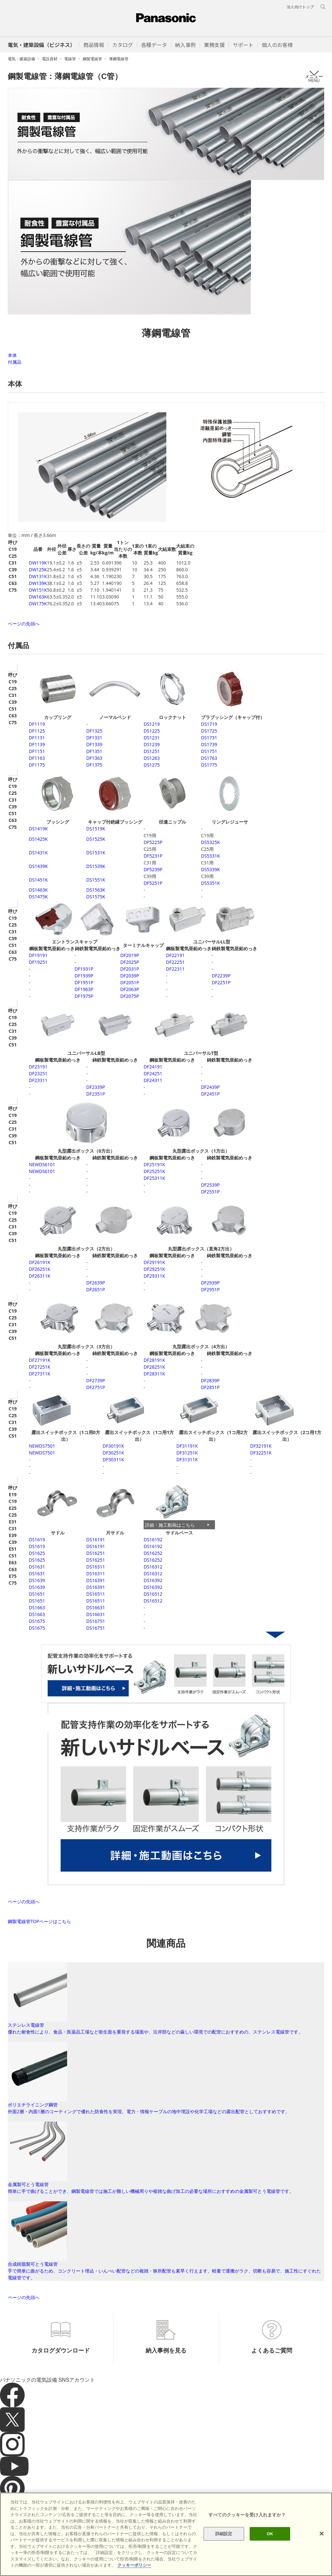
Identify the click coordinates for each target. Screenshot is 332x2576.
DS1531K (95, 852)
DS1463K (38, 890)
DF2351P (95, 1094)
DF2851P (210, 1387)
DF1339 (94, 744)
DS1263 (152, 758)
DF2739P (95, 1380)
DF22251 (175, 962)
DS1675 (37, 1621)
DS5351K (210, 883)
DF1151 (37, 751)
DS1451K (38, 880)
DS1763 (209, 758)
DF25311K (154, 1178)
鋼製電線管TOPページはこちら (39, 1921)
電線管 (70, 59)
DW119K (38, 563)
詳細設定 (223, 2533)
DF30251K (113, 1453)
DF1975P (84, 996)
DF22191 (175, 955)
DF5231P (153, 856)
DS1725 (209, 731)
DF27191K (39, 1360)
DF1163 (37, 758)
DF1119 (37, 724)
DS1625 (37, 1553)
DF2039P (129, 976)
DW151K (38, 590)
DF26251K (39, 1269)
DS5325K (210, 842)
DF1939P (84, 976)
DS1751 (209, 751)
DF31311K (187, 1459)
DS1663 (37, 1607)
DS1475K (38, 897)
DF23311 (38, 1080)
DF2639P (95, 1283)
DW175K (38, 603)
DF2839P (210, 1380)
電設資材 (49, 59)
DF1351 (94, 751)
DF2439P (210, 1087)
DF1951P (84, 982)
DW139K (38, 583)
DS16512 (153, 1594)
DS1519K (95, 829)
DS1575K (95, 897)
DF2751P (95, 1387)
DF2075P (129, 996)
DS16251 (95, 1553)
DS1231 (152, 738)
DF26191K (39, 1262)
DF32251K (261, 1453)
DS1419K (38, 829)
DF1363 (94, 758)
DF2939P (210, 1283)
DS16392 (153, 1580)
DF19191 (38, 955)
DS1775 (209, 765)
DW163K (38, 597)
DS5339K (210, 869)
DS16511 (95, 1594)
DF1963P (84, 989)
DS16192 (153, 1539)
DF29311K (154, 1276)
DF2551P (210, 1192)
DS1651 (37, 1594)
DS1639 (37, 1580)
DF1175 (37, 765)
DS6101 (42, 1164)
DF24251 (153, 1073)
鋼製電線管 (92, 59)
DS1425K (38, 839)
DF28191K (154, 1360)
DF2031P (129, 969)
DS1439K (38, 866)
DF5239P (153, 869)
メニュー (314, 76)
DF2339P (95, 1087)
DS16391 (95, 1580)
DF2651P (95, 1289)
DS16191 (95, 1539)
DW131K (38, 576)
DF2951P (210, 1289)
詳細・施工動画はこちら (170, 1525)
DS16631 (95, 1607)
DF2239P (221, 976)
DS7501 (42, 1446)
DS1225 (152, 731)
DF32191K (261, 1446)
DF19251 (38, 962)
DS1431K (38, 852)
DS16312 (153, 1567)
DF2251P (221, 982)
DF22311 (175, 969)
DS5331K (210, 856)
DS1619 (37, 1539)
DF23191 (38, 1067)
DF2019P (129, 955)
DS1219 (152, 724)
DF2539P (210, 1185)
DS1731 (209, 738)
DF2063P (129, 989)
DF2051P (129, 982)
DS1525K (95, 839)
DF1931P (84, 969)
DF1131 (37, 738)
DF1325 (94, 731)
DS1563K (95, 890)
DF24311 (153, 1080)
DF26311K (39, 1276)
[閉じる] (321, 2533)
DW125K (38, 569)
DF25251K (154, 1171)
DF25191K (154, 1164)
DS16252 (153, 1553)
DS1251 (152, 751)
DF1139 (37, 744)
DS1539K (95, 866)
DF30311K (113, 1459)
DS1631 (37, 1567)
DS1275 (152, 765)
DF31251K (187, 1453)
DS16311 (95, 1567)
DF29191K (154, 1262)
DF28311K (154, 1374)
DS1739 (209, 744)
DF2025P (129, 962)
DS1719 (209, 724)
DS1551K (95, 880)
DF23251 (38, 1073)
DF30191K (113, 1446)
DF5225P (153, 842)
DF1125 (37, 731)
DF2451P (210, 1094)
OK (270, 2533)
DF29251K (154, 1269)
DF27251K (39, 1367)
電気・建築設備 (21, 59)
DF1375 (94, 765)
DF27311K (39, 1374)
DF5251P (153, 883)
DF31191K (187, 1446)
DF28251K (154, 1367)
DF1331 (94, 738)
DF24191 (153, 1067)
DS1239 (152, 744)
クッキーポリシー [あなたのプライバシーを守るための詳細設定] (134, 2565)
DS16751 (95, 1621)
